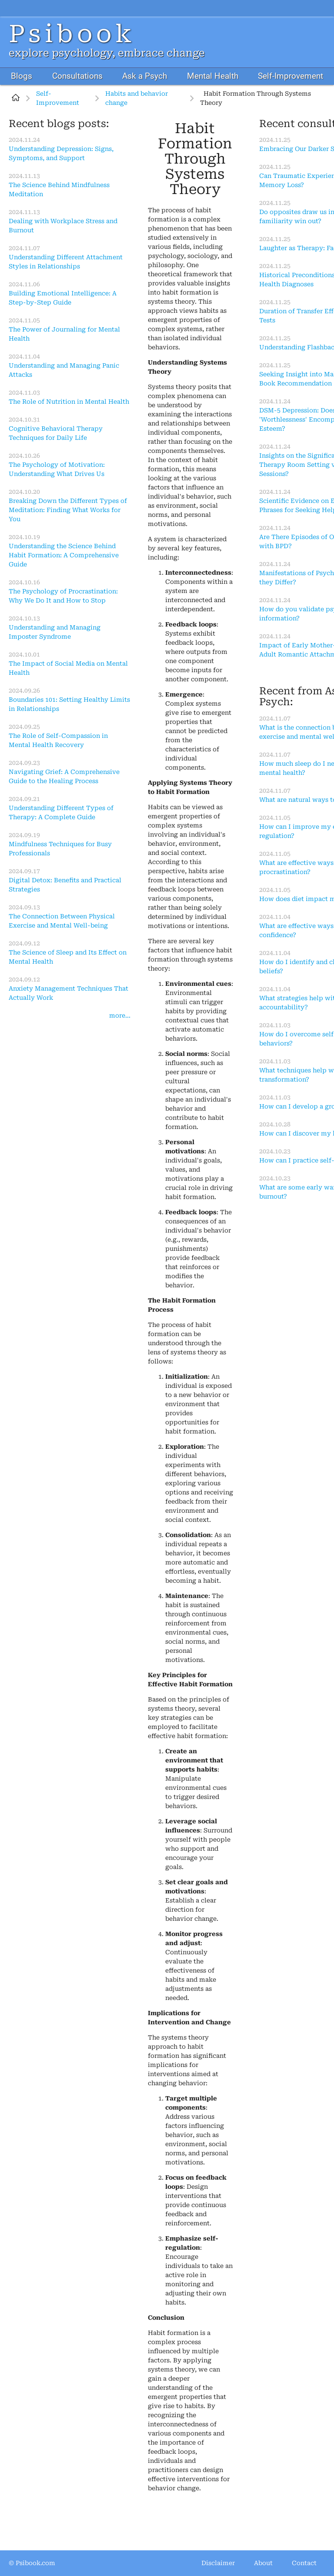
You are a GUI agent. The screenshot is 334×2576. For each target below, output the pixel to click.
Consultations (77, 76)
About (263, 2562)
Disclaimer (218, 2562)
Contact (304, 2562)
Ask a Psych (144, 76)
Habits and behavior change (136, 98)
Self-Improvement (290, 76)
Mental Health (212, 76)
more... (119, 1015)
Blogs (21, 76)
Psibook (72, 34)
